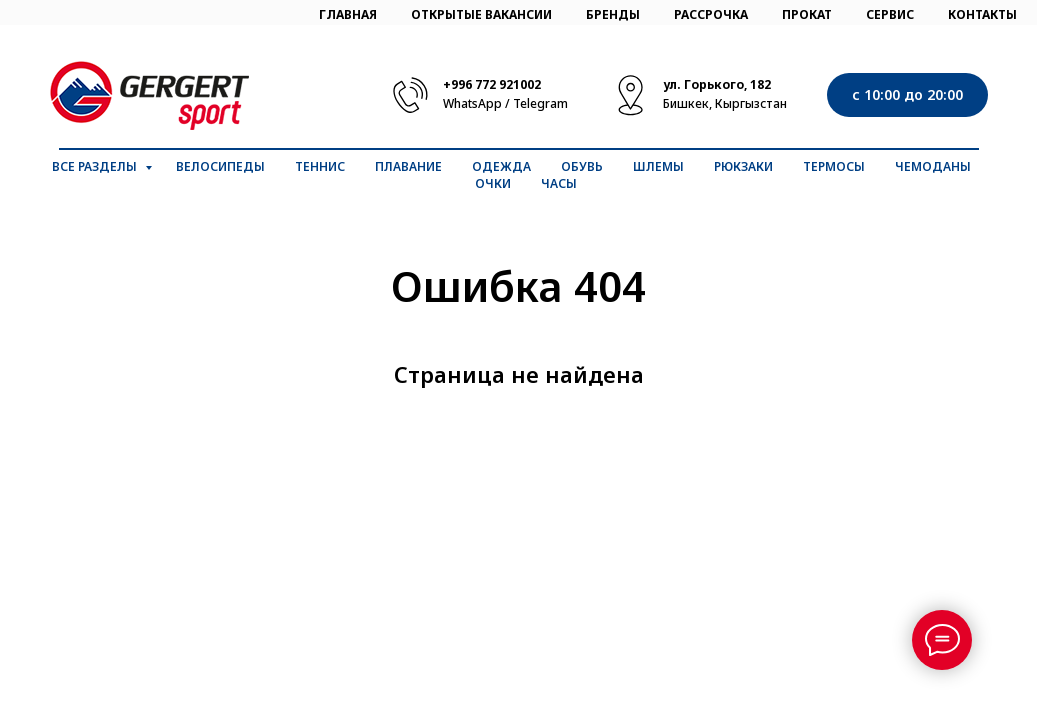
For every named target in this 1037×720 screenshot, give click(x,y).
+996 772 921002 (492, 84)
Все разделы (96, 166)
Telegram (540, 103)
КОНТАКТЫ (982, 14)
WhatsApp (472, 103)
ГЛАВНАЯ (348, 14)
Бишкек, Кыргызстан (725, 103)
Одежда (501, 166)
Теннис (320, 166)
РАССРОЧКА (711, 14)
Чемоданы (933, 166)
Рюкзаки (743, 166)
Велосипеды (220, 166)
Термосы (834, 166)
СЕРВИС (890, 14)
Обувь (582, 166)
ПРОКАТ (807, 14)
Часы (559, 183)
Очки (493, 183)
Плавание (408, 166)
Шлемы (658, 166)
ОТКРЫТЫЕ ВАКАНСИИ (481, 14)
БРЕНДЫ (613, 14)
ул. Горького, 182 (717, 84)
